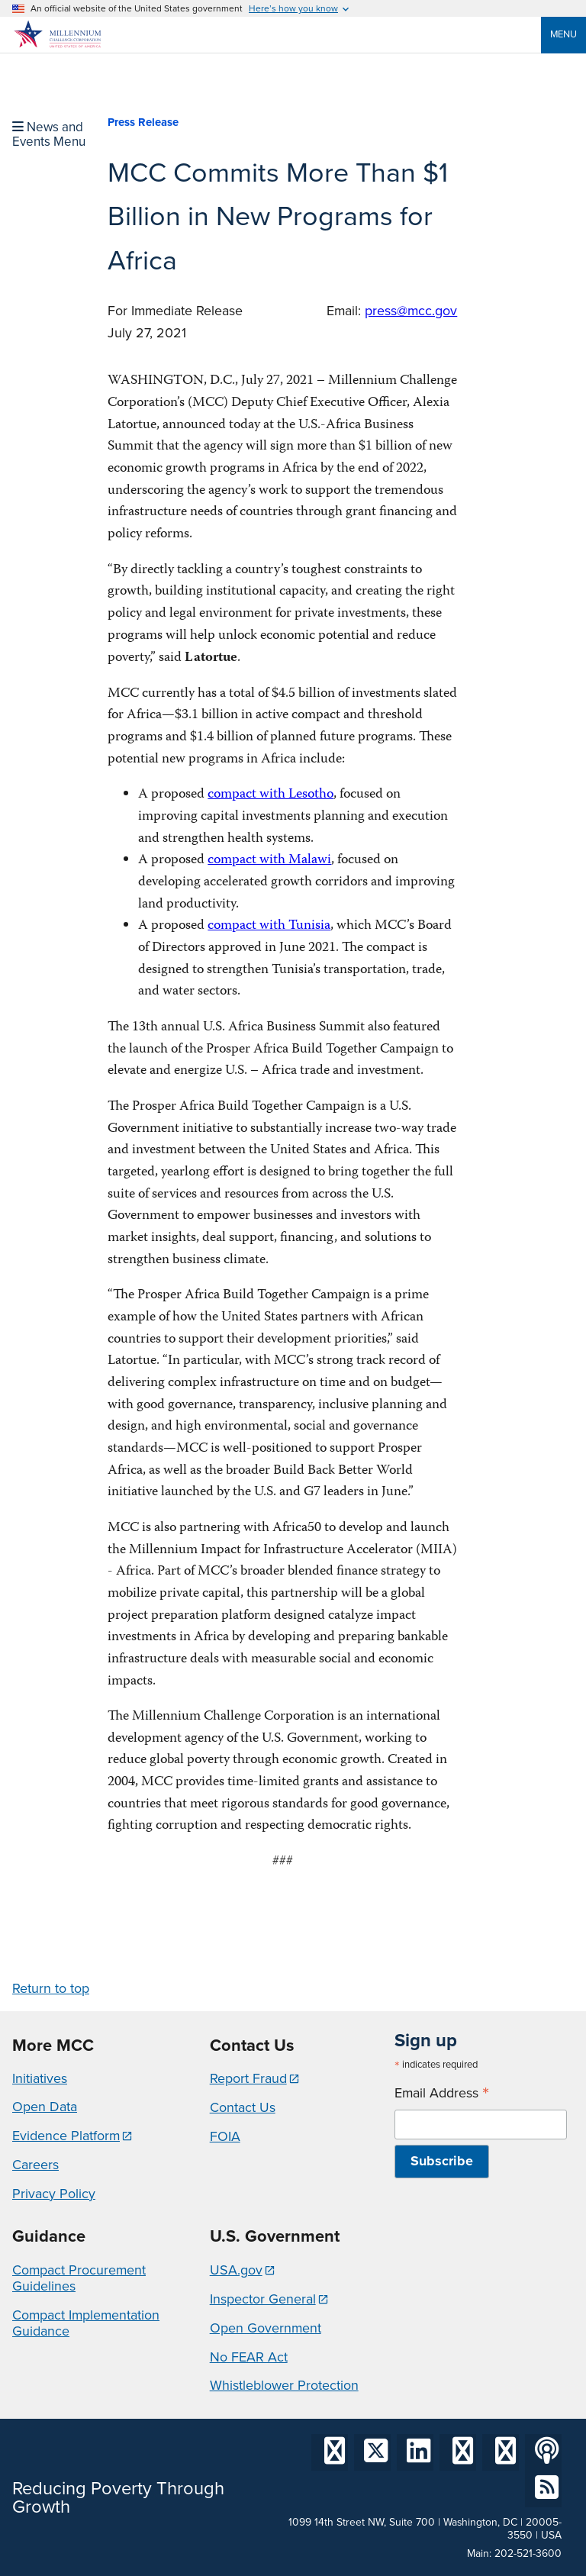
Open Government (265, 2328)
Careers (35, 2165)
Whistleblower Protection (284, 2385)
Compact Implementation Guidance (85, 2323)
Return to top (50, 1988)
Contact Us (242, 2107)
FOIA (225, 2136)
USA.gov (236, 2270)
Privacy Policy (53, 2194)
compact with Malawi (269, 861)
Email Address (441, 2093)
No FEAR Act (249, 2357)
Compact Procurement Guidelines (79, 2278)
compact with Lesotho (270, 795)
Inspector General (263, 2299)
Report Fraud (248, 2078)
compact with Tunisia (269, 926)
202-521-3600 (528, 2553)
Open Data (44, 2107)
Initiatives (39, 2078)
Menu (563, 34)
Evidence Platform (66, 2136)
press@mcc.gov (411, 311)
